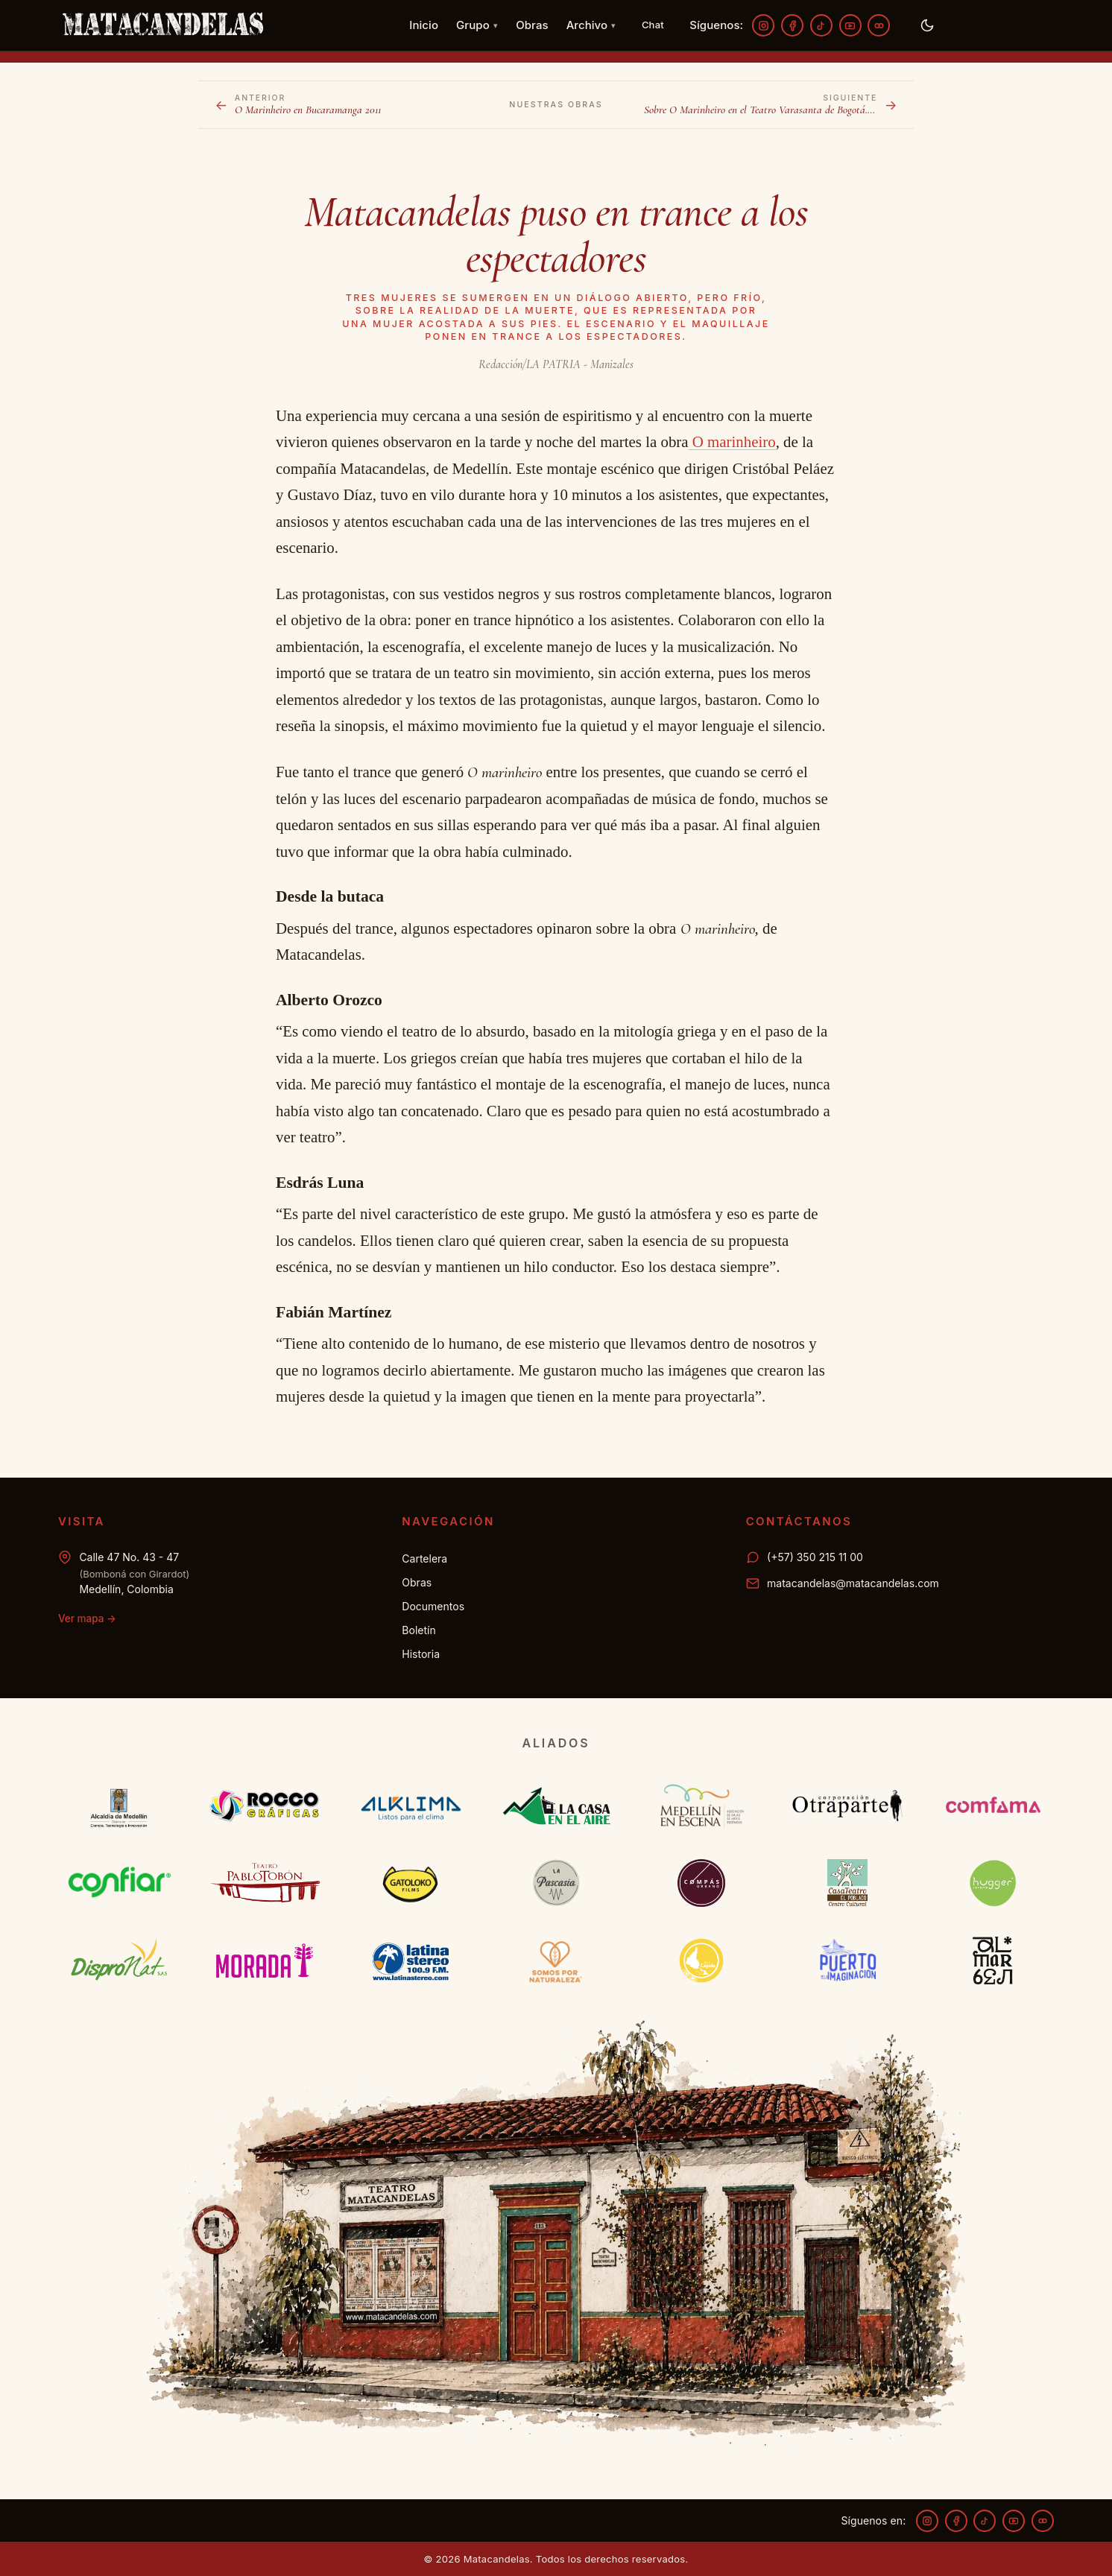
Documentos (433, 1606)
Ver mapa (87, 1618)
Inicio (423, 25)
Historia (421, 1654)
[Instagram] (763, 25)
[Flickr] (879, 25)
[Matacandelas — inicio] (162, 25)
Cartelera (424, 1558)
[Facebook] (792, 25)
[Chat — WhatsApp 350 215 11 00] (653, 25)
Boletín (418, 1630)
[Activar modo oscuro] (927, 25)
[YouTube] (850, 25)
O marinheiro (732, 442)
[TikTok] (821, 25)
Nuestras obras (555, 105)
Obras (532, 25)
